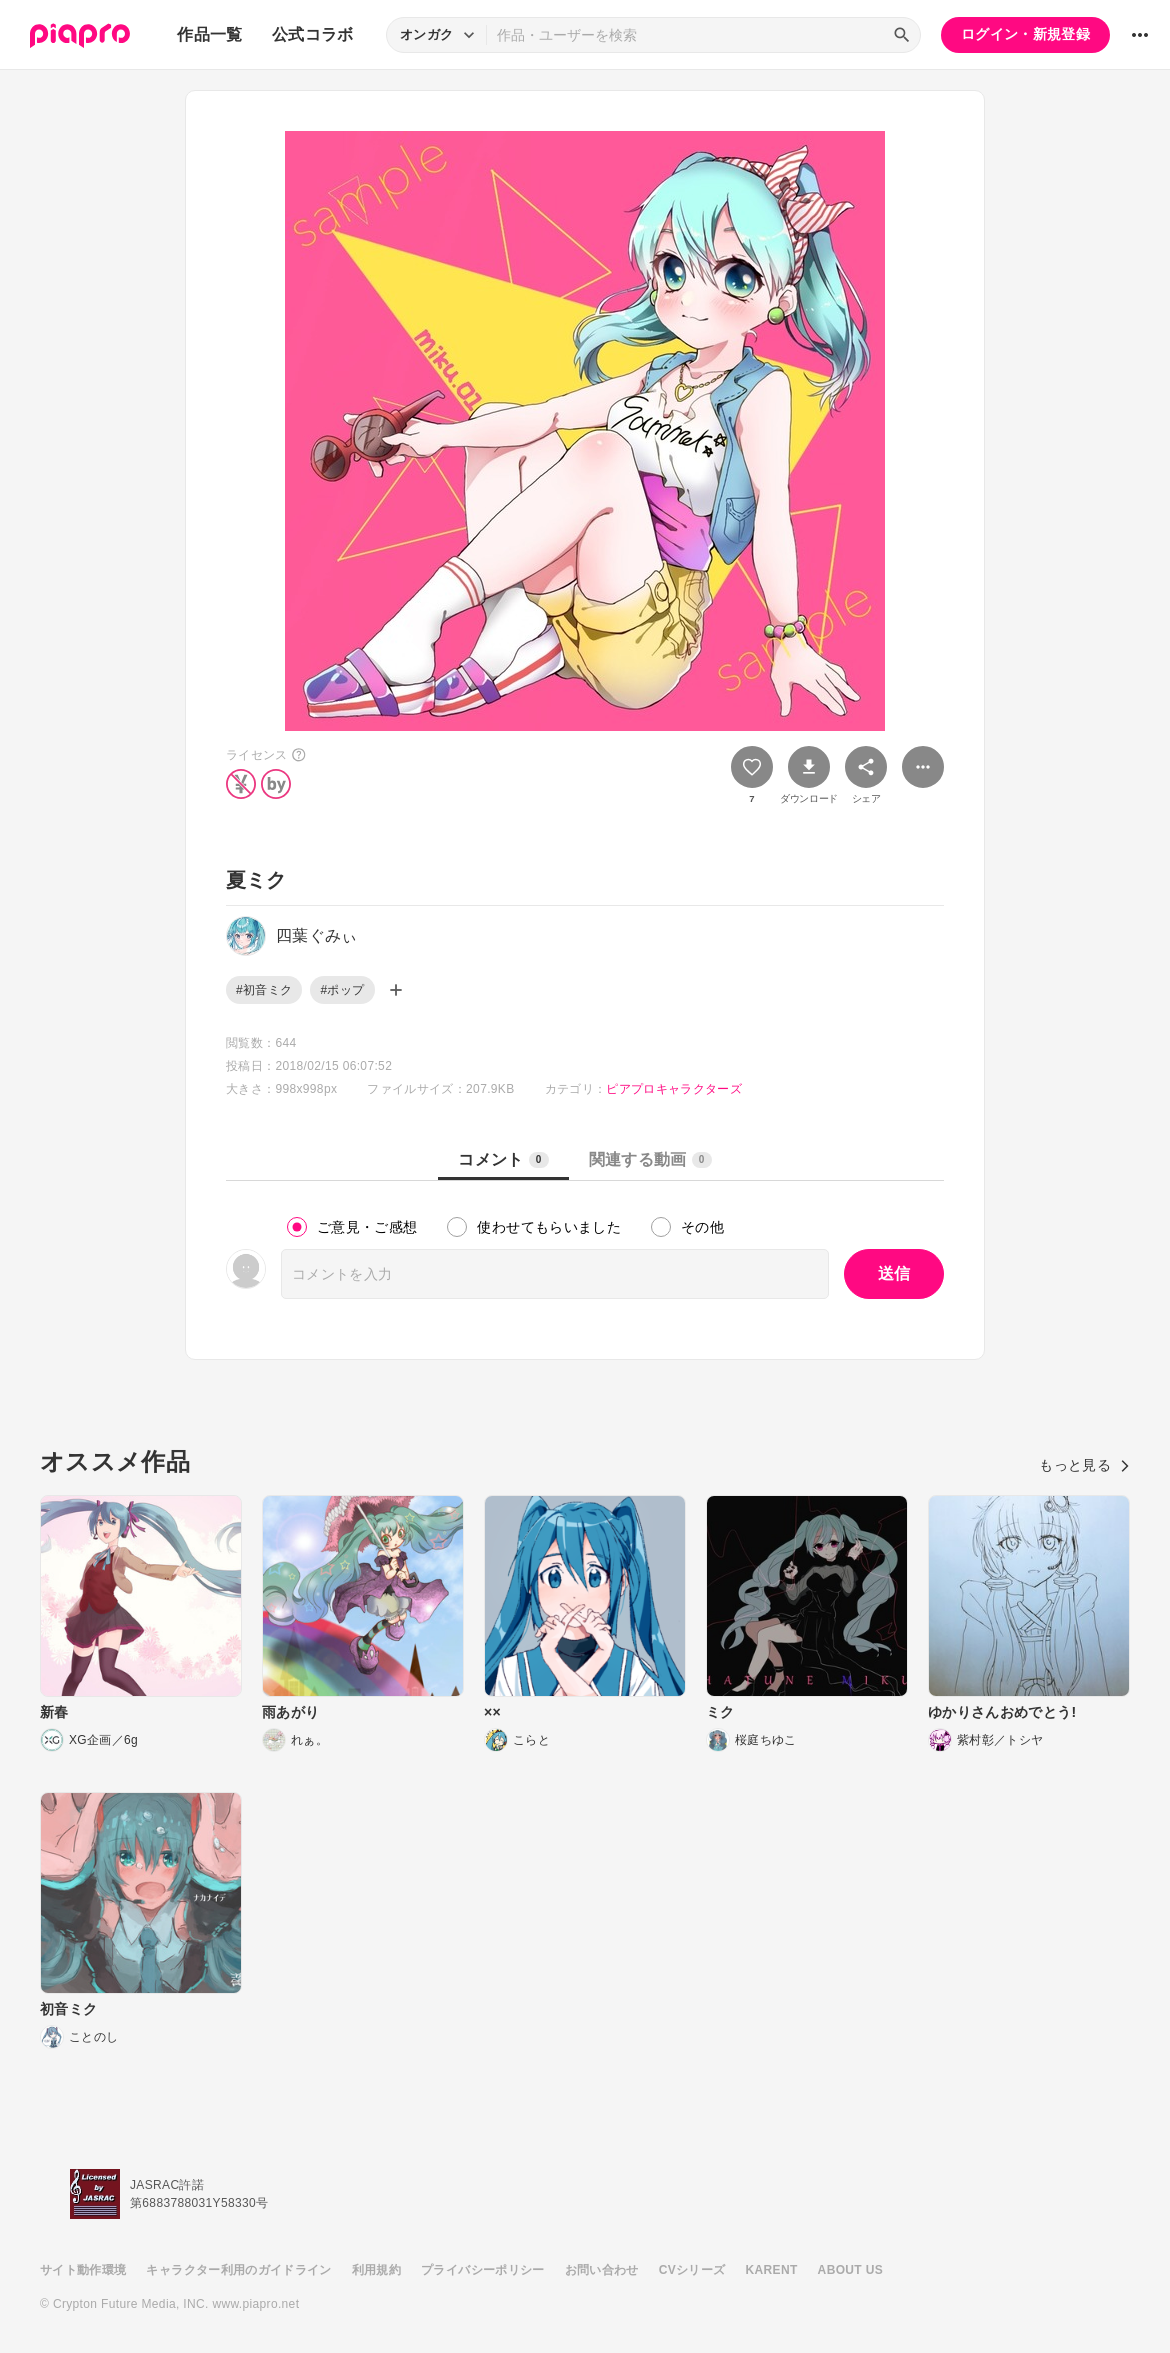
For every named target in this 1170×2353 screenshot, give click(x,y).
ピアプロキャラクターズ (674, 1089)
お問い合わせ (602, 2270)
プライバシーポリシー (483, 2270)
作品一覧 (209, 34)
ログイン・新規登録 (1025, 34)
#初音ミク (264, 990)
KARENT (772, 2270)
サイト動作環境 (83, 2270)
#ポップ (342, 990)
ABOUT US (850, 2270)
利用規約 (376, 2270)
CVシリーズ (692, 2270)
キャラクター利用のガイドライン (238, 2270)
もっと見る (1084, 1465)
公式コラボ (313, 34)
